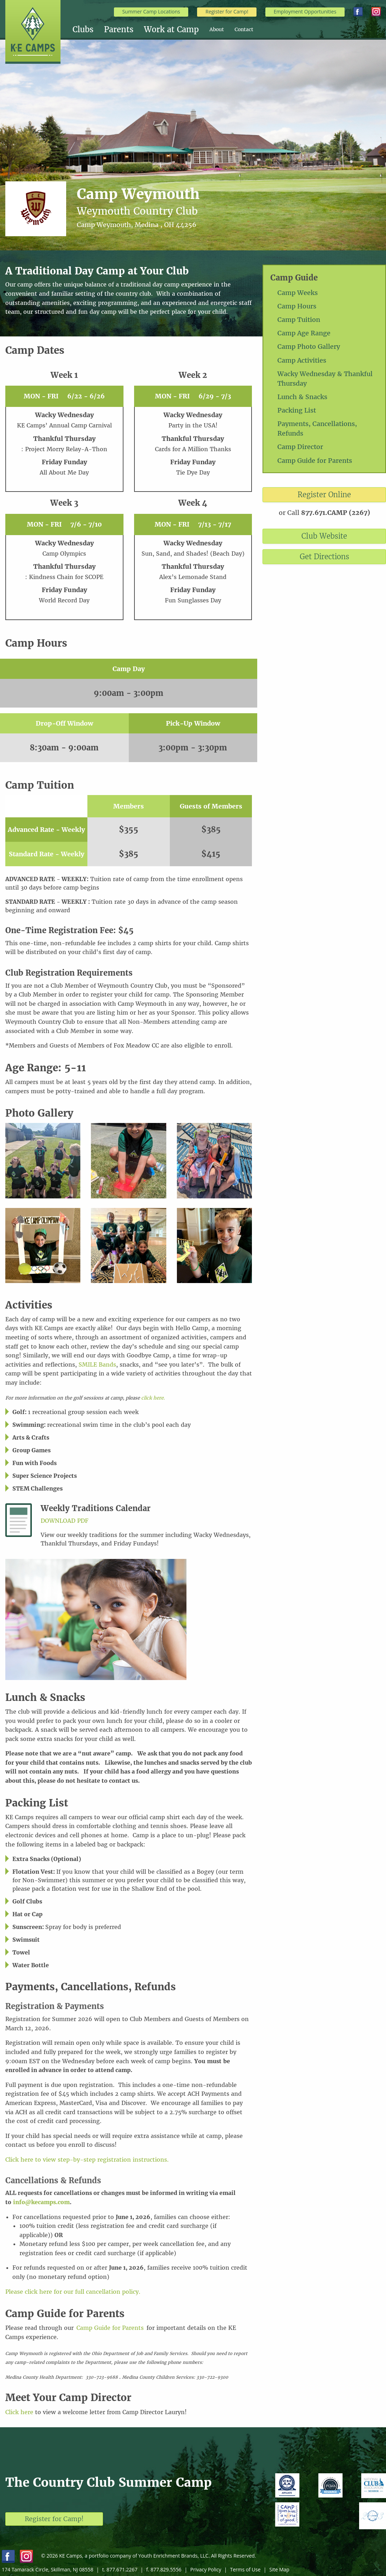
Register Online (324, 494)
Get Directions (324, 556)
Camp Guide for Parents (314, 460)
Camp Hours (296, 306)
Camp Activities (301, 360)
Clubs (83, 29)
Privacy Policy (205, 2569)
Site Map (279, 2569)
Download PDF (64, 1520)
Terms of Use (245, 2569)
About (216, 29)
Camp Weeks (297, 293)
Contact (244, 29)
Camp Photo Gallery (308, 346)
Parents (118, 29)
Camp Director (300, 447)
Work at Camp (171, 29)
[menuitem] (88, 29)
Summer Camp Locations (151, 11)
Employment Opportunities (304, 11)
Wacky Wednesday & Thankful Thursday (325, 378)
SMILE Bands (97, 1364)
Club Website (324, 536)
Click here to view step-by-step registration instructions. (87, 2159)
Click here (19, 2412)
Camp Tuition (298, 320)
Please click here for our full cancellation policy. (72, 2291)
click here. (153, 1398)
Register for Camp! (227, 11)
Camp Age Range (303, 333)
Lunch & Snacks (302, 397)
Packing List (296, 410)
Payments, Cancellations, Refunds (317, 428)
